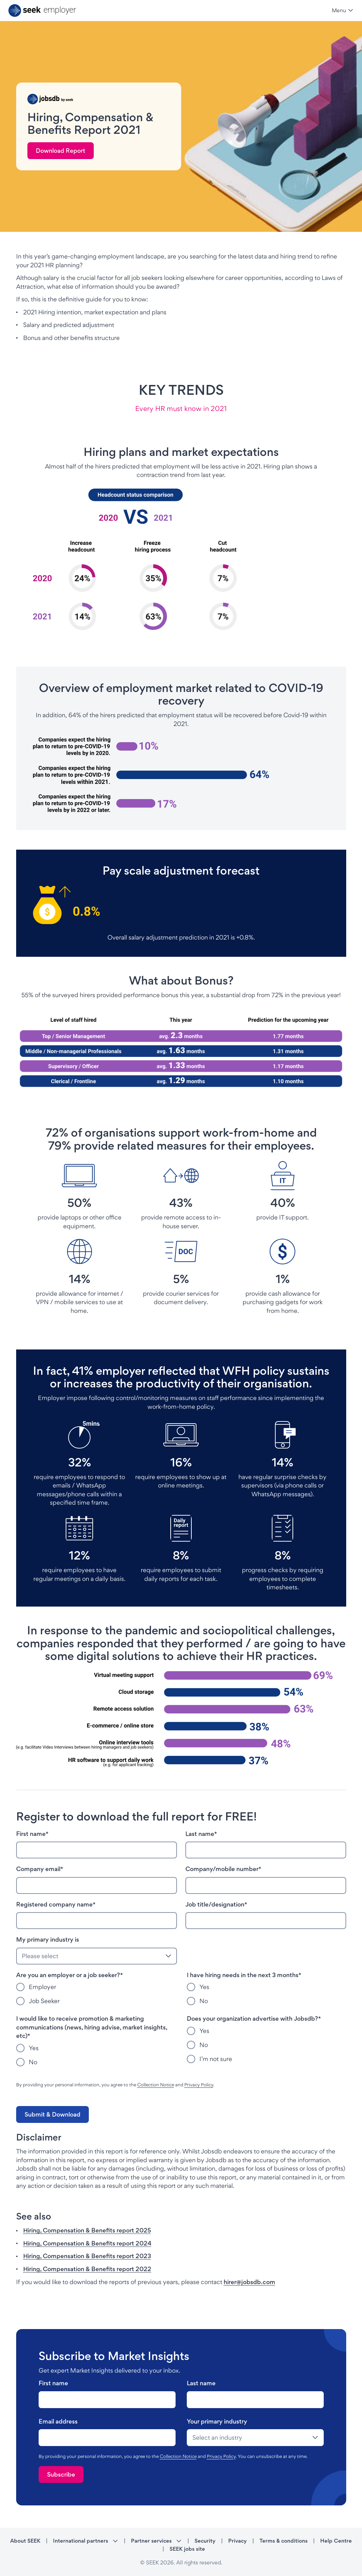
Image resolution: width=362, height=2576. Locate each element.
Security (205, 2540)
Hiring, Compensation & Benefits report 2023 (87, 2256)
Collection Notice (155, 2084)
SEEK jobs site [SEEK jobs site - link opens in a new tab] (187, 2548)
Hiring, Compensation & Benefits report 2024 (87, 2243)
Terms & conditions (283, 2540)
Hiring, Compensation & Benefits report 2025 (87, 2230)
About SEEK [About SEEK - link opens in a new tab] (25, 2540)
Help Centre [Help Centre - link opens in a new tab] (336, 2540)
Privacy (237, 2540)
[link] (60, 150)
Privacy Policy (198, 2084)
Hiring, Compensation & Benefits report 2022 (87, 2269)
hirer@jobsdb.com (249, 2282)
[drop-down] (255, 2437)
